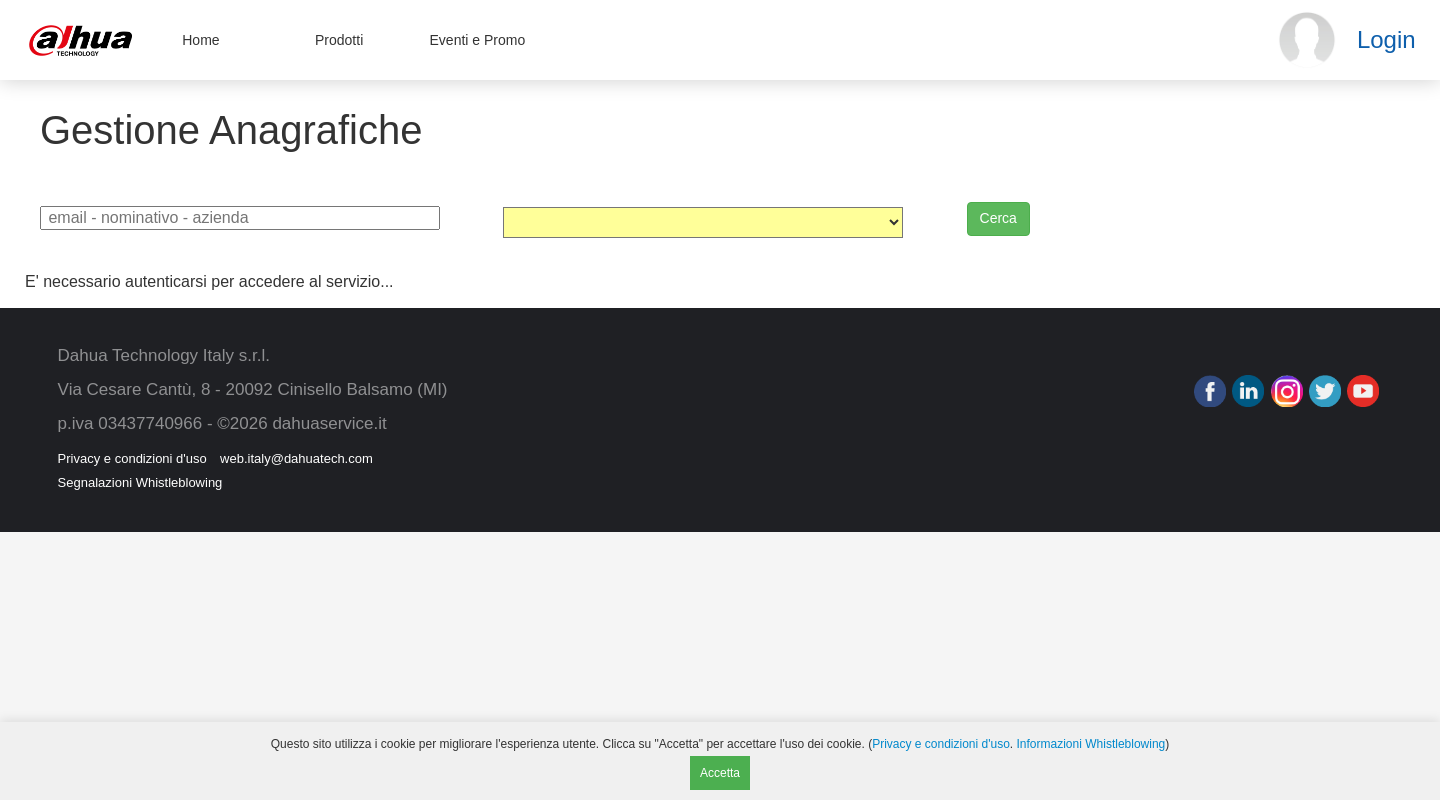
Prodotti (339, 40)
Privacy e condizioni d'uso (132, 458)
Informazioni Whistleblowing (1091, 744)
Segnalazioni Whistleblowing (140, 482)
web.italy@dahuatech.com (296, 458)
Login (1386, 39)
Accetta (720, 773)
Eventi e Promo (478, 40)
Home (200, 40)
